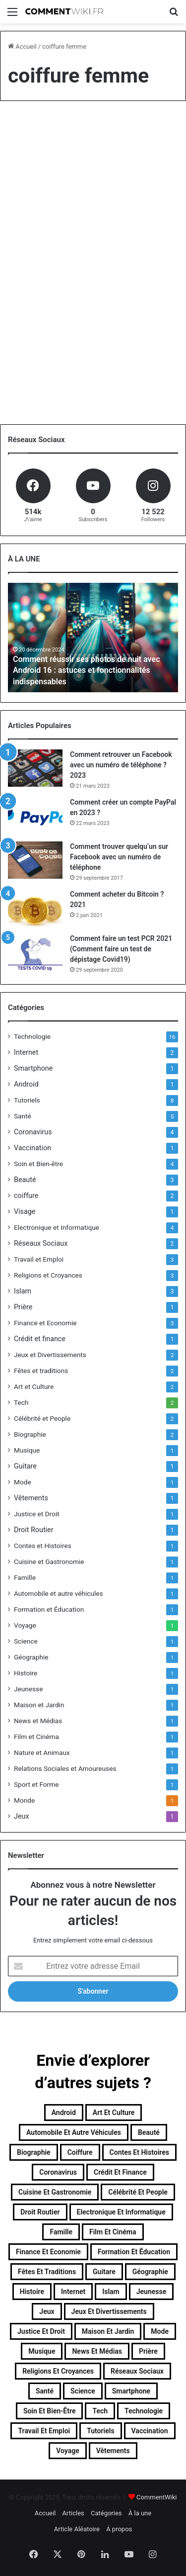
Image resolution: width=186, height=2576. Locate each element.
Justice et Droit (37, 1514)
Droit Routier (34, 1530)
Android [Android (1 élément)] (64, 2112)
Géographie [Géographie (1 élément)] (150, 2272)
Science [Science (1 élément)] (82, 2391)
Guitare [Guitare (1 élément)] (104, 2272)
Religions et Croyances (48, 1275)
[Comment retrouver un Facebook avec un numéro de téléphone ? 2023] (35, 768)
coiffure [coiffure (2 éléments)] (80, 2152)
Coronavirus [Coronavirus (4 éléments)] (58, 2172)
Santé (22, 1116)
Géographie (31, 1657)
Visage (24, 1211)
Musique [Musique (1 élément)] (41, 2351)
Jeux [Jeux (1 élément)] (46, 2311)
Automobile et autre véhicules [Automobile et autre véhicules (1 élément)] (73, 2132)
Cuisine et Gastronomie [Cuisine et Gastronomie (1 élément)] (54, 2192)
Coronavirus (33, 1132)
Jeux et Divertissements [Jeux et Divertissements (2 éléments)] (109, 2311)
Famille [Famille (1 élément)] (61, 2232)
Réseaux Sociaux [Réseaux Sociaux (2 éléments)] (137, 2371)
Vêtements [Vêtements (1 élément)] (113, 2451)
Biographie (30, 1434)
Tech (21, 1402)
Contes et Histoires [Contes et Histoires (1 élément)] (139, 2152)
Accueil (22, 46)
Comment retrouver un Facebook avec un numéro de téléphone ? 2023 (121, 764)
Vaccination (32, 1148)
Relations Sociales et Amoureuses (65, 1768)
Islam (22, 1291)
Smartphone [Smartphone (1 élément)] (131, 2391)
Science (26, 1641)
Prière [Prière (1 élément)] (148, 2351)
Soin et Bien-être (38, 1164)
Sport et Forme (36, 1784)
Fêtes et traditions (41, 1371)
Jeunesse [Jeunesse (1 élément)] (151, 2292)
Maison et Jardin (39, 1705)
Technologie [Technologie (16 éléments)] (143, 2411)
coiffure (26, 1195)
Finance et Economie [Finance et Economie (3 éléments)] (48, 2252)
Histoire (25, 1673)
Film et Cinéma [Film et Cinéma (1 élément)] (112, 2232)
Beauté (25, 1180)
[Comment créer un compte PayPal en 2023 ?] (35, 815)
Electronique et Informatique (56, 1227)
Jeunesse (28, 1689)
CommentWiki (156, 2497)
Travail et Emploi (38, 1259)
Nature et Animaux (42, 1752)
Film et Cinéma (36, 1737)
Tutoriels (27, 1100)
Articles (73, 2513)
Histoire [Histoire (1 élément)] (32, 2292)
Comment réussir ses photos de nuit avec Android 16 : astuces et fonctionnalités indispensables (86, 670)
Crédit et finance (39, 1339)
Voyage (25, 1625)
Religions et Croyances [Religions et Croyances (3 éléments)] (58, 2371)
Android (26, 1084)
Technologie (32, 1036)
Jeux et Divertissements (50, 1355)
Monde (24, 1800)
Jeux (21, 1816)
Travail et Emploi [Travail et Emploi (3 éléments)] (44, 2431)
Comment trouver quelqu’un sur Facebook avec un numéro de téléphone (119, 856)
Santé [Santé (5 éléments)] (45, 2391)
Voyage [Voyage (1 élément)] (67, 2451)
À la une (139, 2513)
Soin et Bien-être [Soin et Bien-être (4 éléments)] (49, 2411)
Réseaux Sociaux (40, 1243)
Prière (23, 1307)
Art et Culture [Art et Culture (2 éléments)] (114, 2112)
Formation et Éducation (49, 1609)
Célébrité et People (42, 1418)
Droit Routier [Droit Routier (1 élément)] (40, 2212)
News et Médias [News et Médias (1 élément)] (97, 2351)
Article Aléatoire (77, 2529)
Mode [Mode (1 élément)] (160, 2331)
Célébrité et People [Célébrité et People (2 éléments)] (138, 2192)
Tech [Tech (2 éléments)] (100, 2411)
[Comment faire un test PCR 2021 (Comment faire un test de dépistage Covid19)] (35, 952)
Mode (22, 1482)
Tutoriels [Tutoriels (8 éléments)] (100, 2431)
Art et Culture (34, 1386)
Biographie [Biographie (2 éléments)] (34, 2152)
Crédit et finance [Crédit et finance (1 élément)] (120, 2172)
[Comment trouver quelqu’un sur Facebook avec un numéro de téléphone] (35, 860)
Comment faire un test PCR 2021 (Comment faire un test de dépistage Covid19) (121, 948)
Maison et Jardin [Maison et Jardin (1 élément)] (108, 2331)
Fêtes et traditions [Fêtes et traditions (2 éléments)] (47, 2272)
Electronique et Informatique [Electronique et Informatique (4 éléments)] (121, 2212)
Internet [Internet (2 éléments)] (73, 2292)
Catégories (106, 2513)
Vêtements (31, 1498)
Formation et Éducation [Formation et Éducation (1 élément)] (134, 2252)
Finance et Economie (45, 1323)
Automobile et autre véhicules (58, 1593)
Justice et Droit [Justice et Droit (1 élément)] (41, 2331)
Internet (26, 1052)
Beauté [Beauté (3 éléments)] (149, 2132)
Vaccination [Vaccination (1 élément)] (149, 2431)
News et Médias (38, 1721)
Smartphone (33, 1068)
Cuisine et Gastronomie (49, 1561)
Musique (27, 1450)
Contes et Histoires (42, 1546)
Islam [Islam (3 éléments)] (111, 2292)
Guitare (25, 1466)
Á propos (119, 2529)
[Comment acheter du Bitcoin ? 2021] (35, 907)
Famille (25, 1577)
